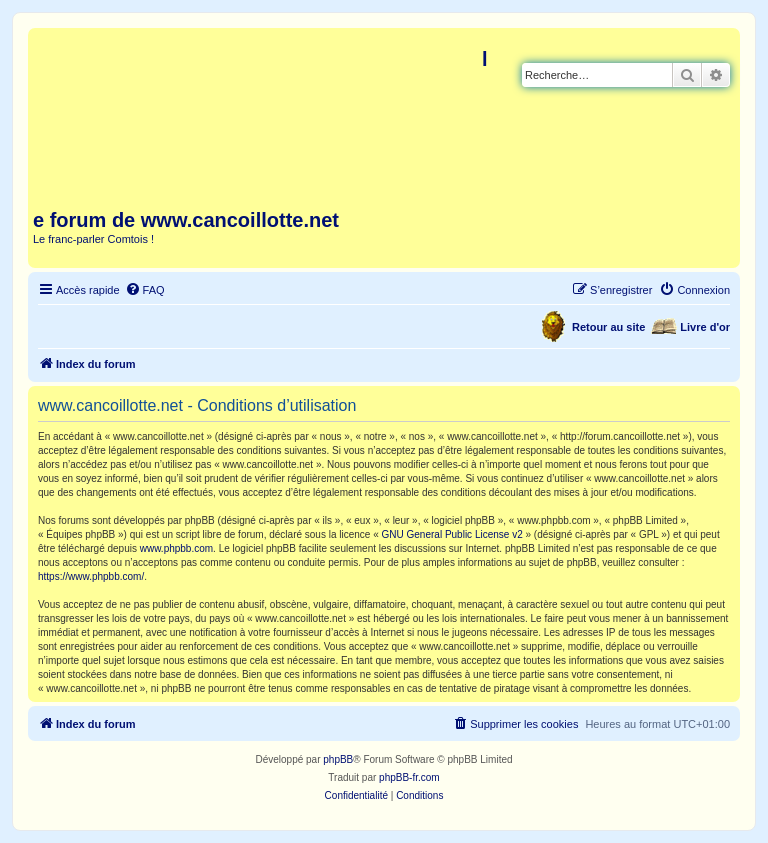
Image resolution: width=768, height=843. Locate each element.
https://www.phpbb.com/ (91, 576)
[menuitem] (145, 290)
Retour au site (608, 327)
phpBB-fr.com (409, 777)
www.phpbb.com (176, 548)
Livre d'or (705, 327)
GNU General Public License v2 (452, 534)
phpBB (338, 759)
